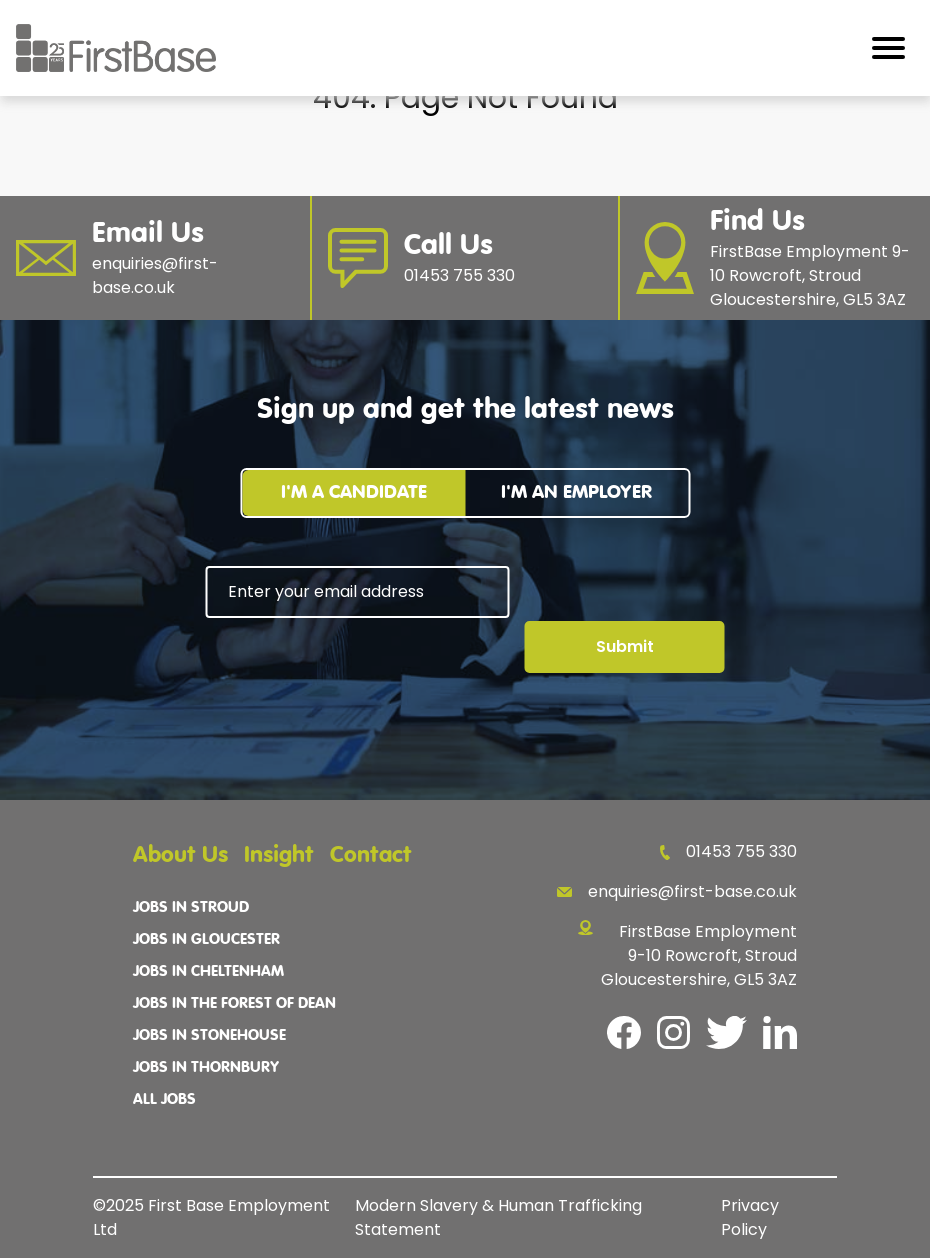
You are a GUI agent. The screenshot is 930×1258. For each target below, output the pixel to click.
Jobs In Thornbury (206, 1068)
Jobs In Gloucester (206, 940)
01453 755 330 (728, 851)
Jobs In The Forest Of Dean (234, 1004)
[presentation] (358, 673)
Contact (371, 855)
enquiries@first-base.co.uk (677, 891)
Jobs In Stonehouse (209, 1036)
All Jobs (164, 1100)
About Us (180, 855)
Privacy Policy (750, 1217)
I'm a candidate (354, 492)
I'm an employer (576, 492)
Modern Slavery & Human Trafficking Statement (498, 1217)
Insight (279, 855)
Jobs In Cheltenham (208, 972)
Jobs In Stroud (191, 908)
